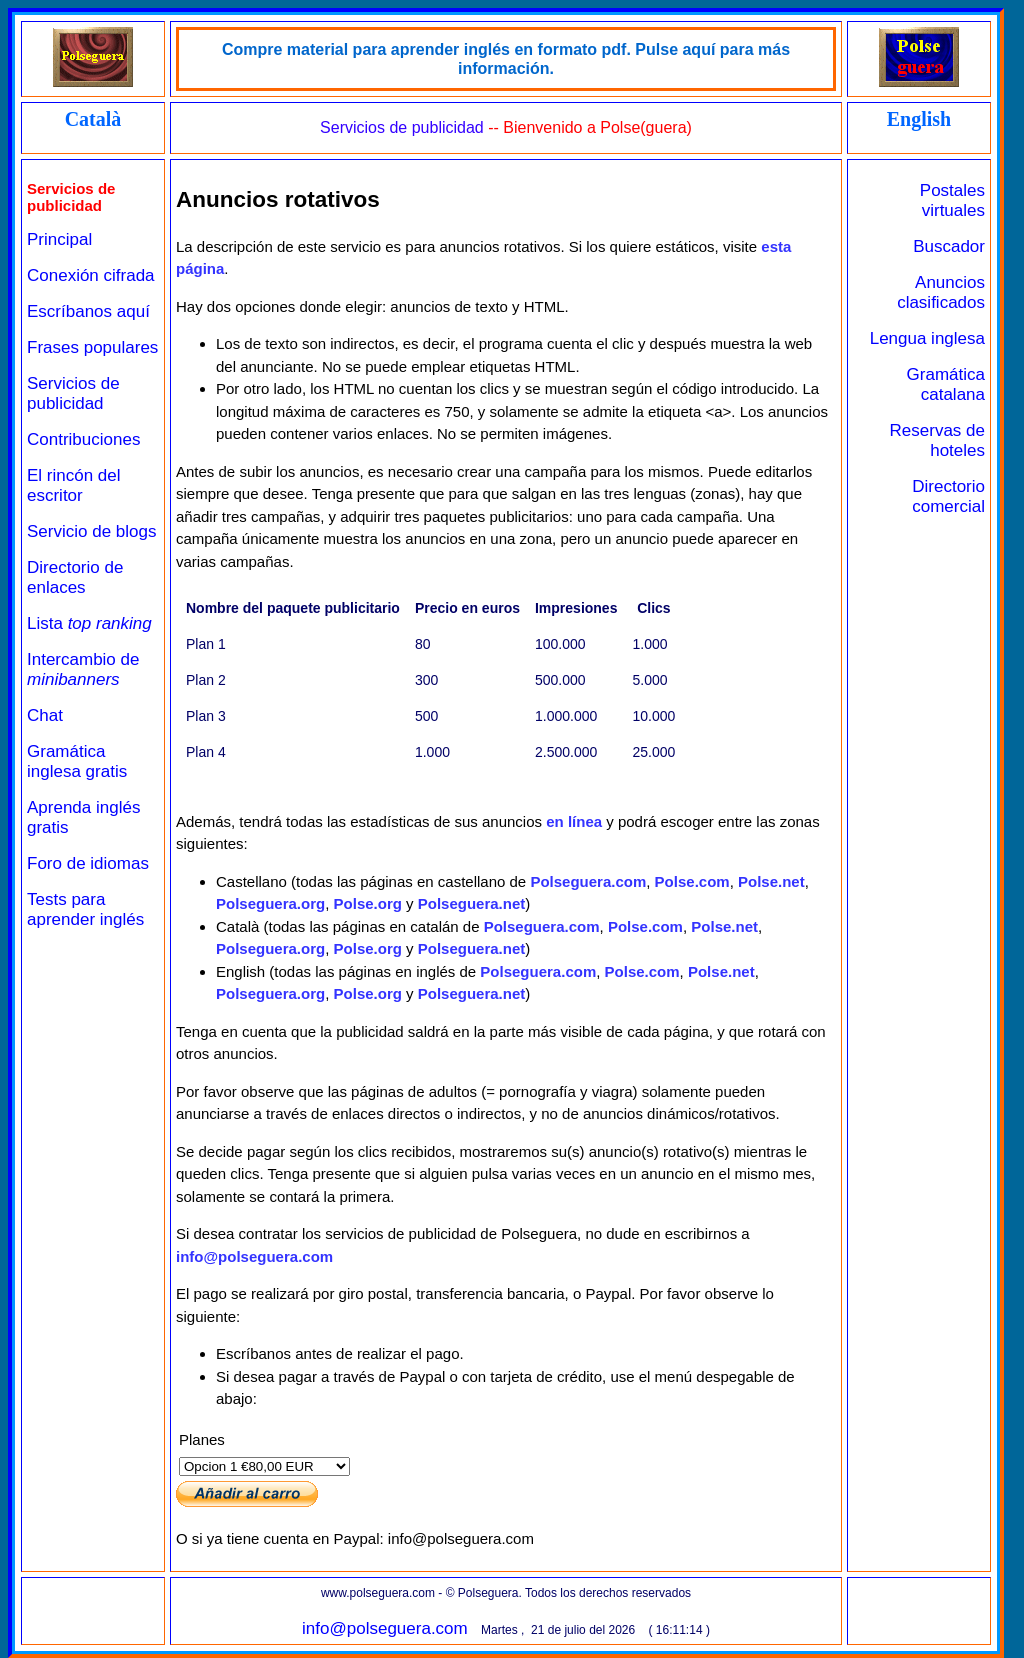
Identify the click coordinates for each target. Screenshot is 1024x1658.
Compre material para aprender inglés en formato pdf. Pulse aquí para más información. (506, 59)
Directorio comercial (948, 496)
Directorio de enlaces (75, 577)
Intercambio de (83, 669)
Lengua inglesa (927, 338)
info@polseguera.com (254, 1256)
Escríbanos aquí (88, 311)
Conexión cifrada (91, 275)
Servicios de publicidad (73, 393)
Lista (89, 623)
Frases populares (92, 347)
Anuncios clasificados (941, 292)
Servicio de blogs (91, 531)
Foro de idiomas (88, 863)
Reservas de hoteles (937, 440)
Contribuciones (83, 439)
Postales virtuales (952, 200)
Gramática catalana (946, 384)
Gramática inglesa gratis (77, 761)
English (919, 119)
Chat (45, 715)
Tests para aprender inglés (85, 909)
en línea (574, 821)
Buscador (949, 246)
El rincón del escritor (74, 485)
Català (93, 119)
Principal (59, 239)
